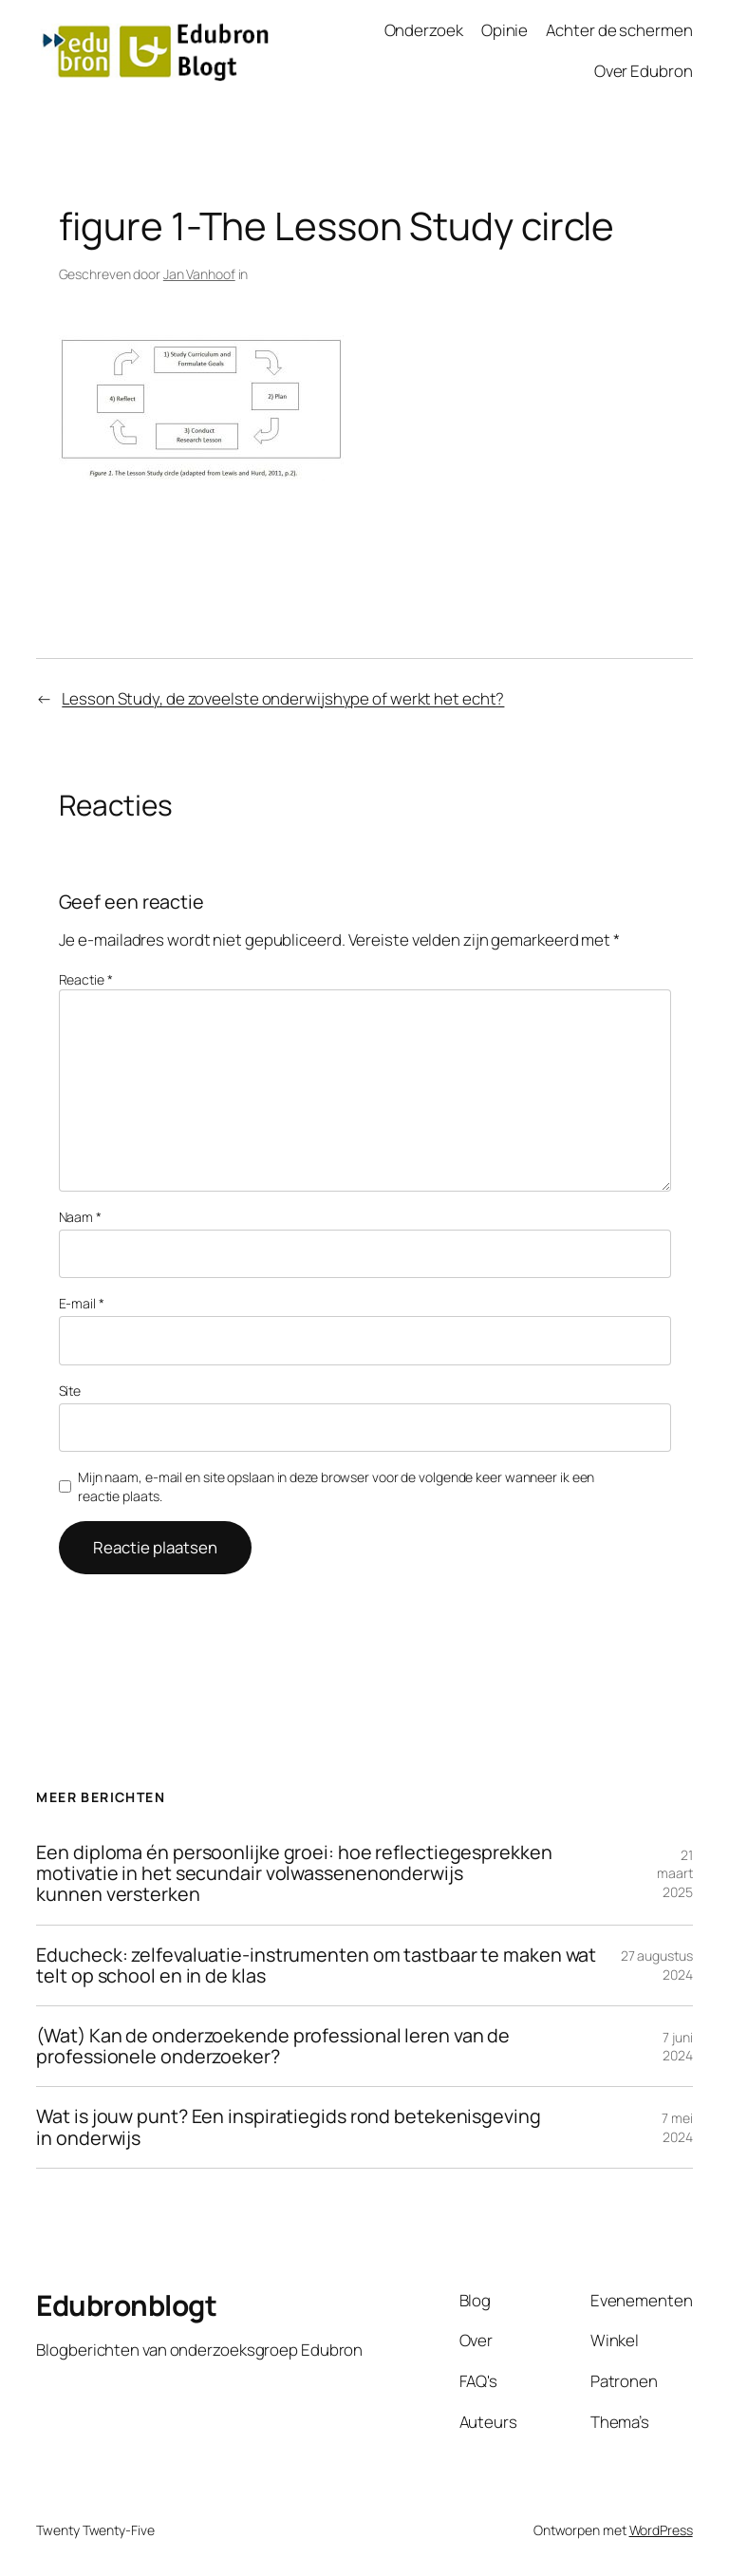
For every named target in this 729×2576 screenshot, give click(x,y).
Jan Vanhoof (199, 274)
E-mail (81, 1303)
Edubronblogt (126, 2304)
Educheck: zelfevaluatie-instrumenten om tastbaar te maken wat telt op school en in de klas (316, 1965)
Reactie (86, 979)
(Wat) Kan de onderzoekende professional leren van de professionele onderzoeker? (273, 2046)
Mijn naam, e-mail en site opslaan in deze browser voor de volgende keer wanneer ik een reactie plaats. (336, 1486)
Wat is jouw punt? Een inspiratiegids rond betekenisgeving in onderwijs (288, 2127)
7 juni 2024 (678, 2046)
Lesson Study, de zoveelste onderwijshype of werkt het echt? (283, 698)
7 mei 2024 (677, 2127)
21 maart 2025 (675, 1873)
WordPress (661, 2530)
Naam (80, 1217)
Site (70, 1391)
